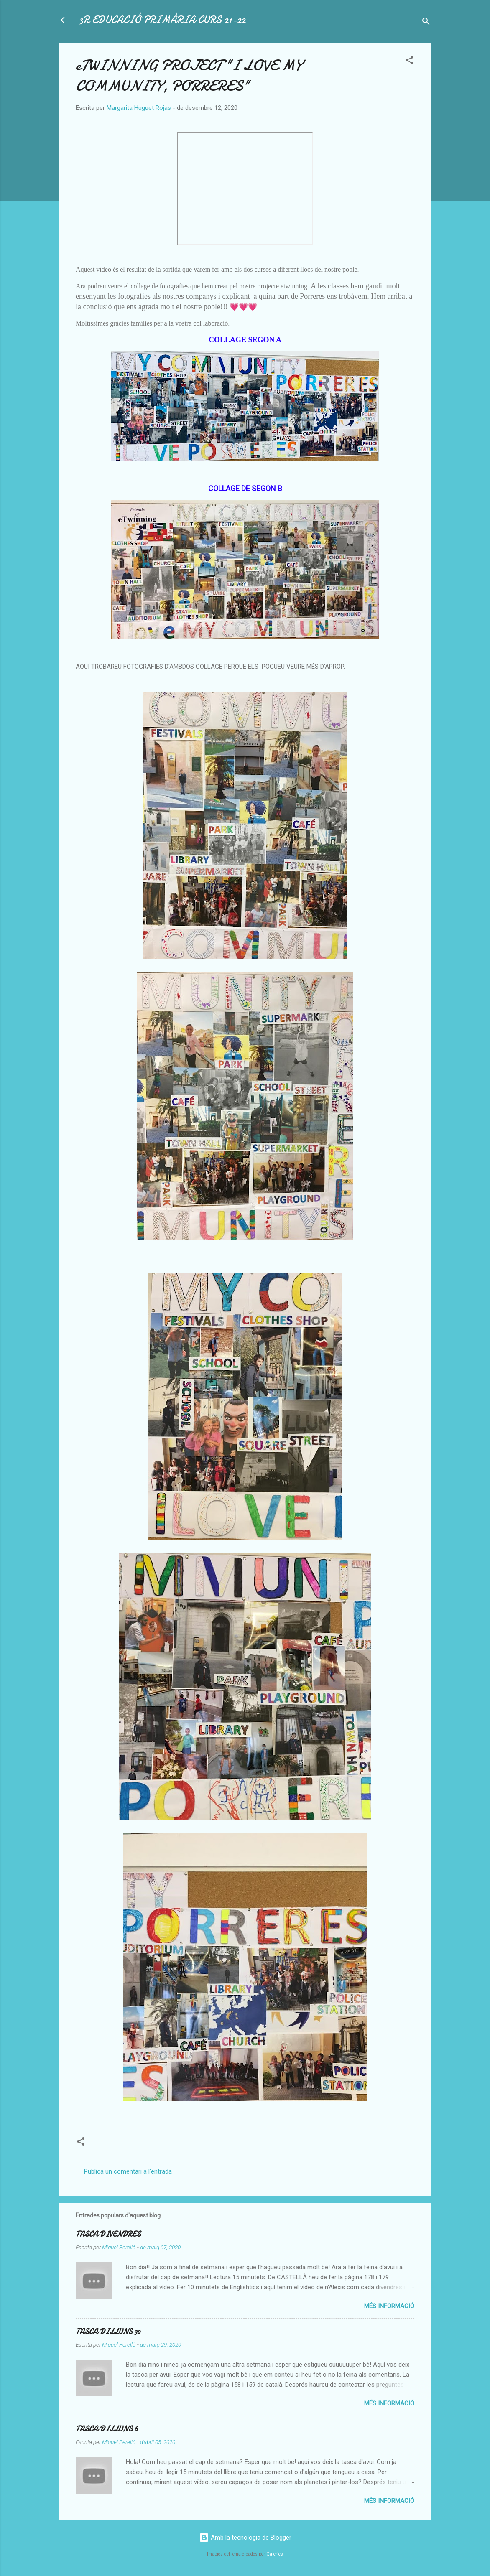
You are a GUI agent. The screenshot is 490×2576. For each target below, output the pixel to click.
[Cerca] (426, 23)
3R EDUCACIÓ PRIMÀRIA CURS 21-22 (162, 20)
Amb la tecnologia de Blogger (245, 2537)
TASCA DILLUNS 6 (107, 2429)
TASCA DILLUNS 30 (108, 2332)
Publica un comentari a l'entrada (128, 2171)
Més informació (389, 2306)
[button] (409, 61)
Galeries (274, 2554)
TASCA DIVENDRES (108, 2234)
